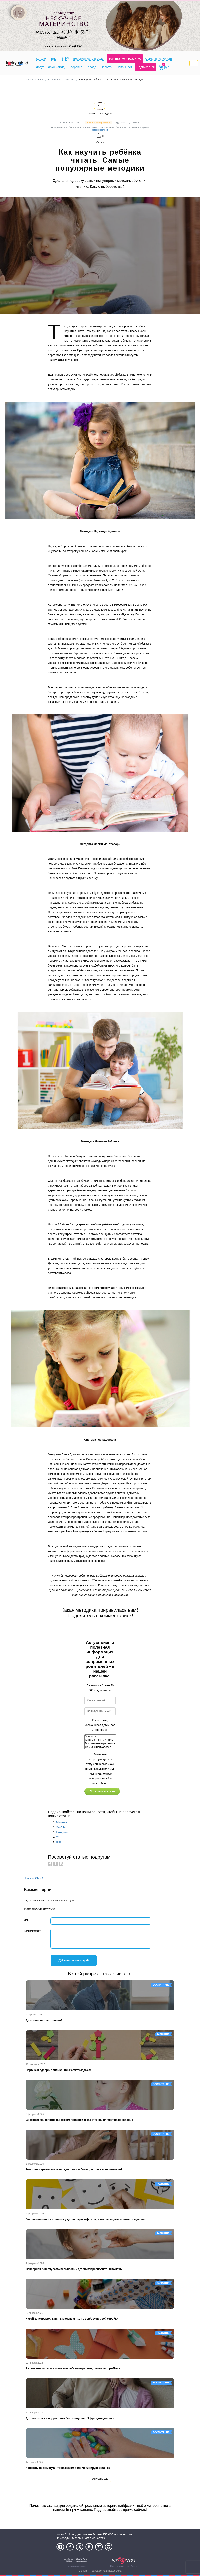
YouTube (61, 1827)
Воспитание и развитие (100, 1743)
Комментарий (32, 1930)
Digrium (83, 2570)
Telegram (61, 1822)
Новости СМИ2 (33, 1878)
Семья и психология (100, 1747)
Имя (26, 1919)
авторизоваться (100, 130)
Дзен (59, 1842)
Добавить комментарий (74, 1960)
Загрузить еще (100, 2479)
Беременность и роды (100, 1740)
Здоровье (100, 1736)
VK (58, 1837)
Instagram (62, 1832)
